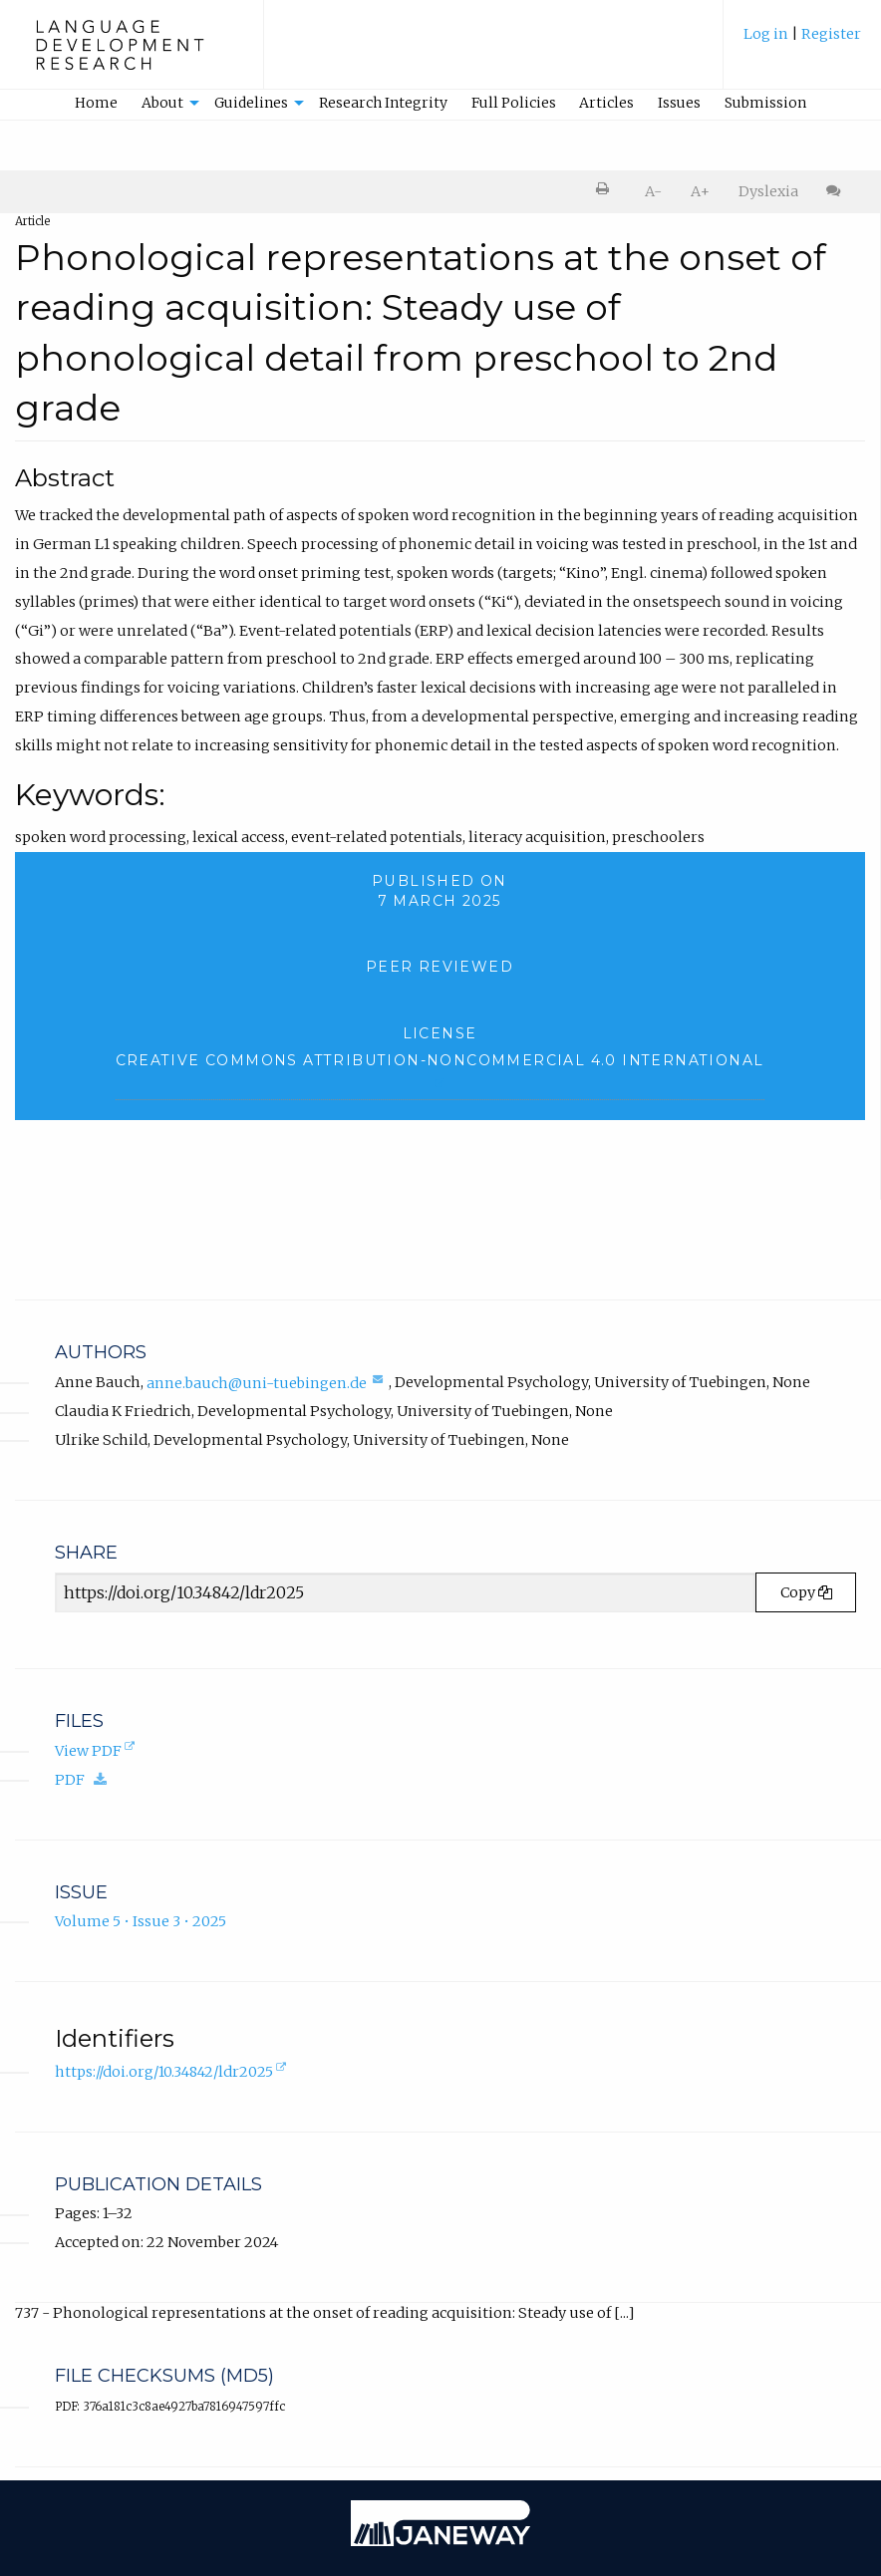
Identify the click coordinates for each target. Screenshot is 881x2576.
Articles (606, 103)
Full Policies (513, 103)
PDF (86, 1779)
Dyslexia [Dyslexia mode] (768, 191)
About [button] (162, 103)
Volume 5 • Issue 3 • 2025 (140, 1921)
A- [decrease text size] (653, 191)
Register (831, 34)
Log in (765, 34)
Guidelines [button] (251, 103)
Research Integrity (383, 103)
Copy (806, 1592)
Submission (765, 103)
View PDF (97, 1752)
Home (96, 103)
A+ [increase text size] (700, 191)
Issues (679, 103)
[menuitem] (802, 43)
